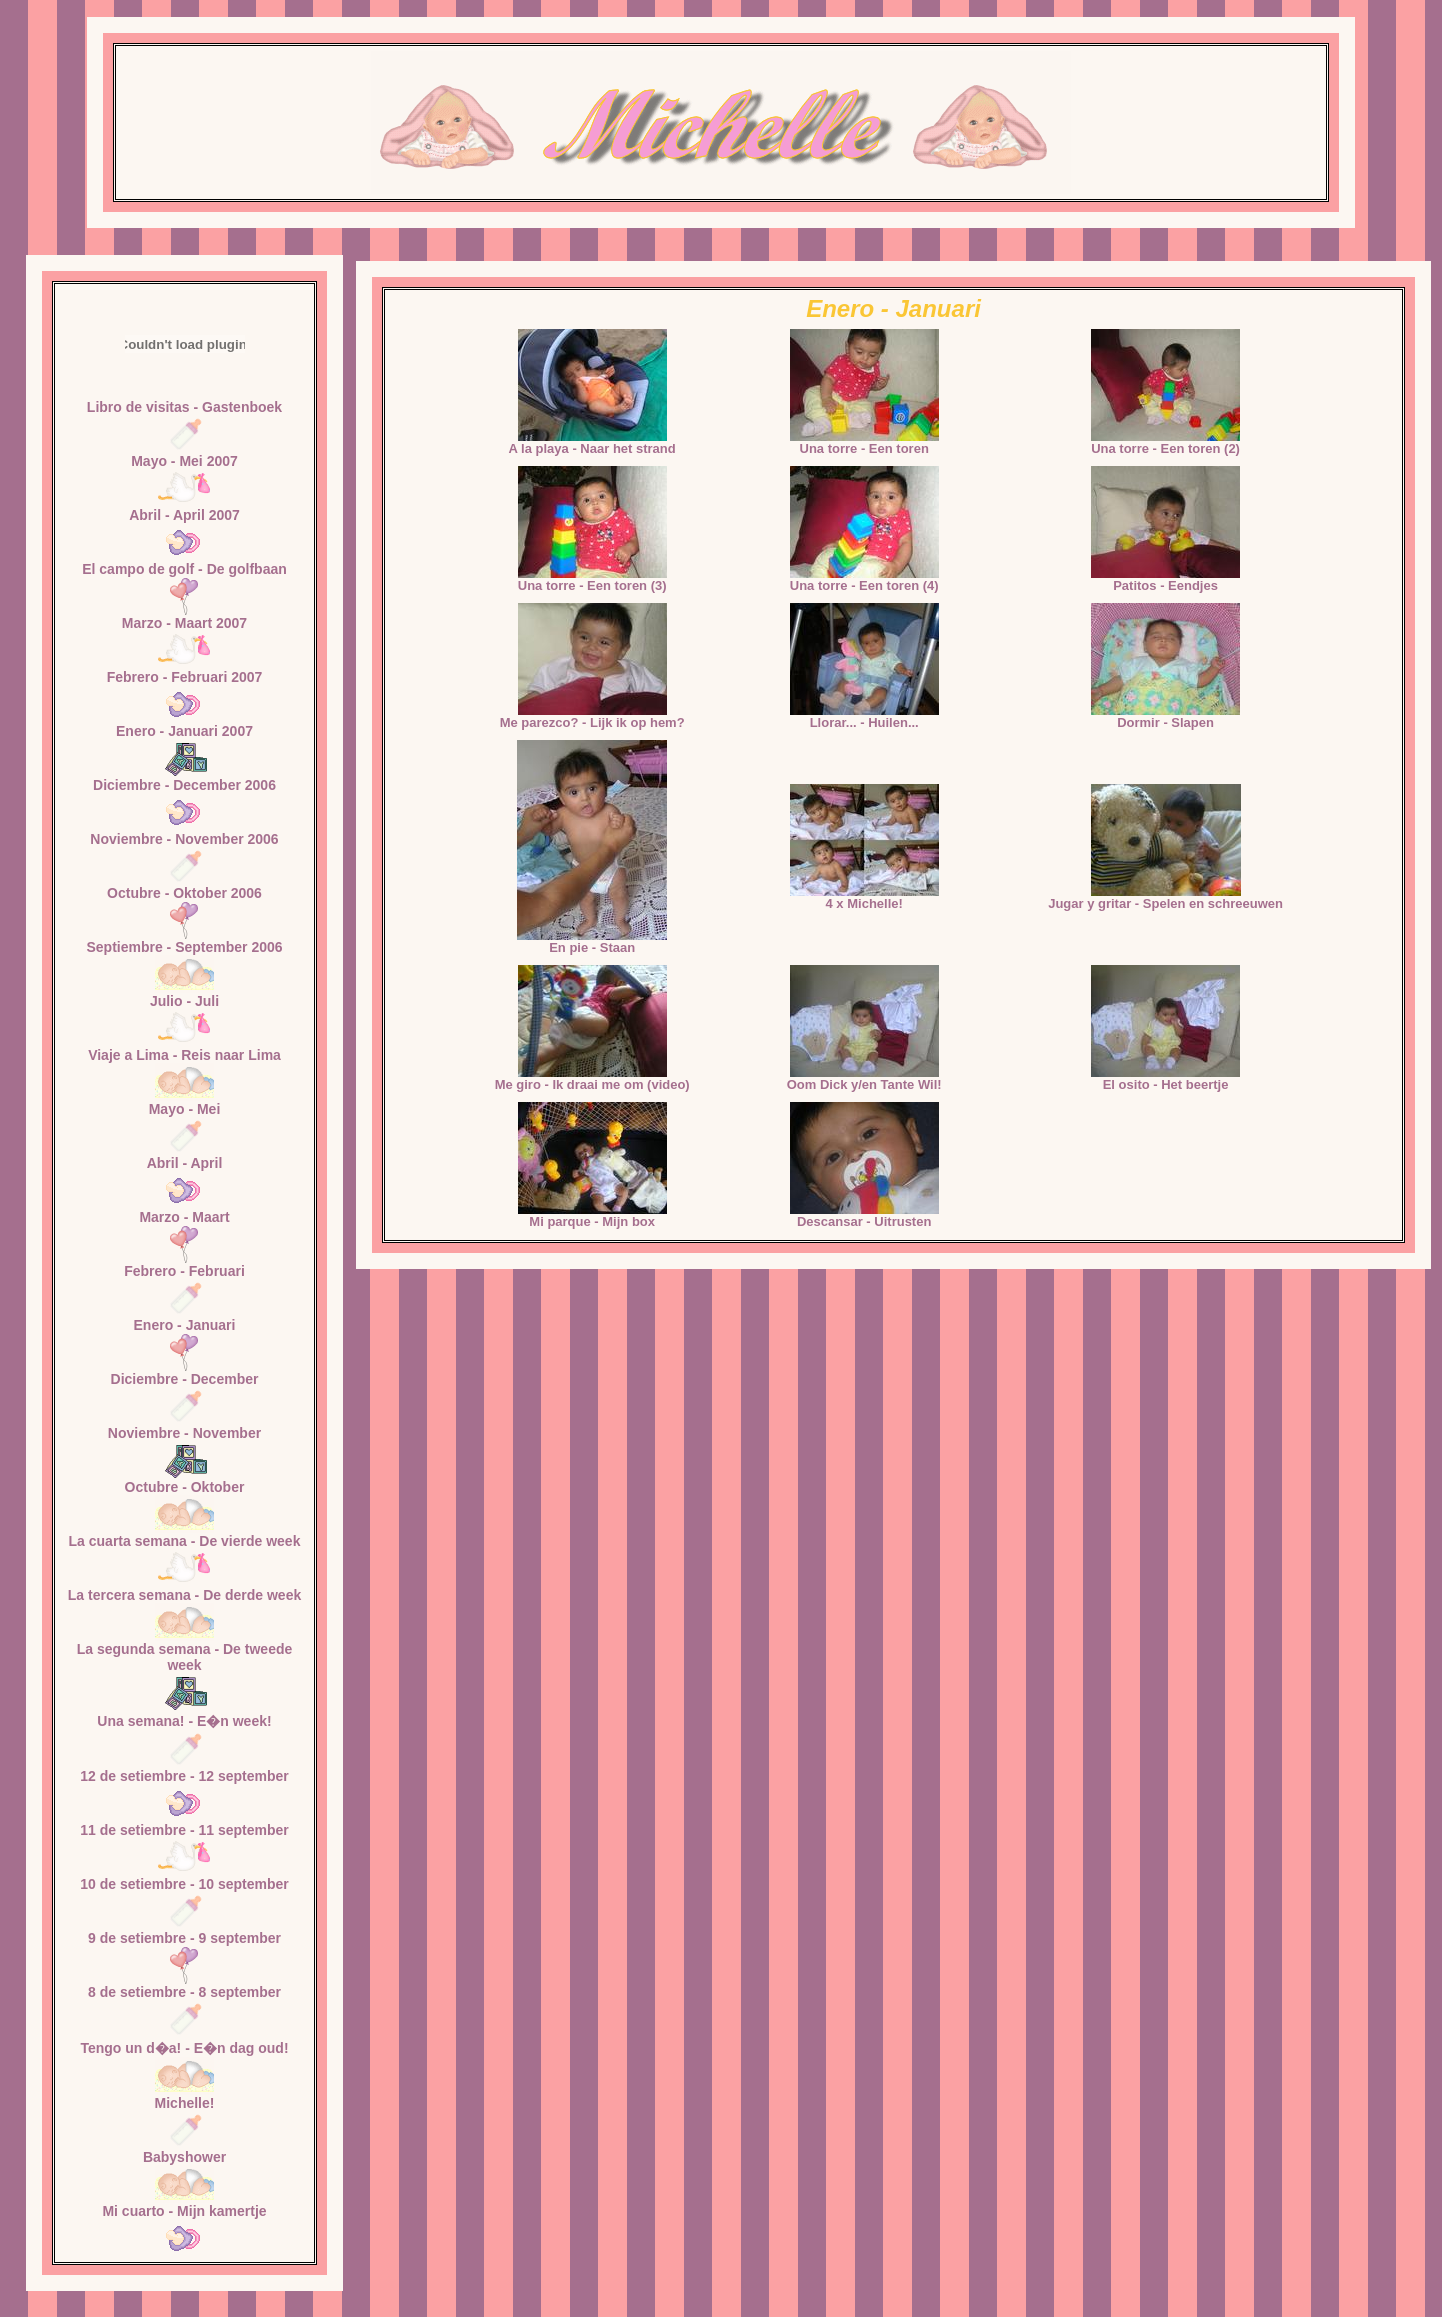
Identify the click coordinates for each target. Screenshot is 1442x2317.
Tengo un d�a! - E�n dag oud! (184, 2048)
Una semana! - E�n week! (184, 1721)
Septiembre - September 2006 (184, 947)
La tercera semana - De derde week (184, 1595)
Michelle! (185, 2103)
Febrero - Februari (184, 1271)
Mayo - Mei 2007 (184, 461)
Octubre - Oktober (185, 1487)
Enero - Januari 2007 (184, 731)
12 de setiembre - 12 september (184, 1776)
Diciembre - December (185, 1379)
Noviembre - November (184, 1433)
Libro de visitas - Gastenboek (184, 407)
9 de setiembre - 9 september (184, 1938)
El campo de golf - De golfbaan (184, 569)
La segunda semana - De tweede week (185, 1657)
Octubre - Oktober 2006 (184, 893)
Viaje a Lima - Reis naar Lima (184, 1055)
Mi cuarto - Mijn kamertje (184, 2211)
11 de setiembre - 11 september (184, 1830)
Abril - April (185, 1163)
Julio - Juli (184, 1001)
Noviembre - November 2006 (184, 839)
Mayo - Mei (185, 1109)
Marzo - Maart (184, 1217)
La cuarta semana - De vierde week (185, 1541)
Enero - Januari (185, 1325)
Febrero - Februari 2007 (185, 677)
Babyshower (184, 2157)
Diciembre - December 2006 (184, 785)
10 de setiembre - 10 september (184, 1884)
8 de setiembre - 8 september (184, 1992)
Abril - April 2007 (184, 515)
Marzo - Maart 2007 (184, 623)
